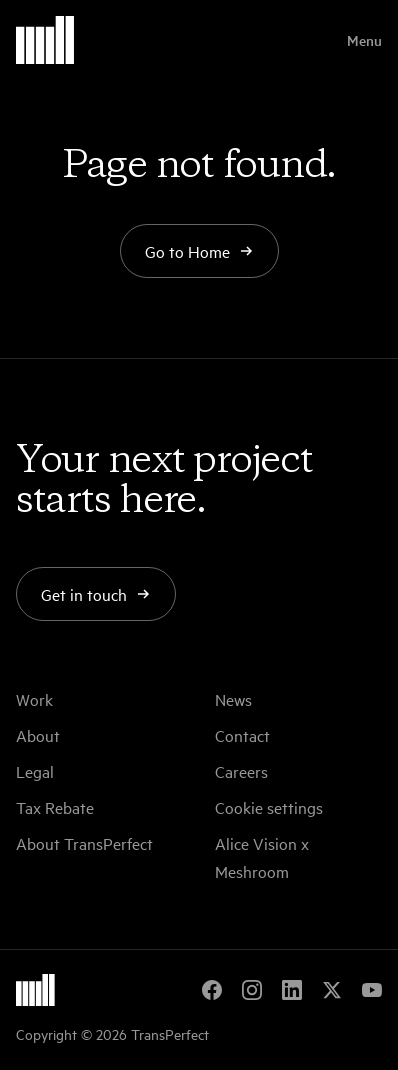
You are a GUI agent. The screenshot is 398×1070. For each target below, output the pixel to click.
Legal (35, 771)
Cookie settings (269, 807)
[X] (332, 990)
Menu (364, 40)
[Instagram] (252, 990)
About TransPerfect (84, 843)
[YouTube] (372, 990)
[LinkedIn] (292, 990)
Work (34, 699)
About (38, 735)
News (233, 699)
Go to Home (199, 251)
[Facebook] (212, 990)
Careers (241, 771)
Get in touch (96, 594)
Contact (242, 735)
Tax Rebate (55, 807)
